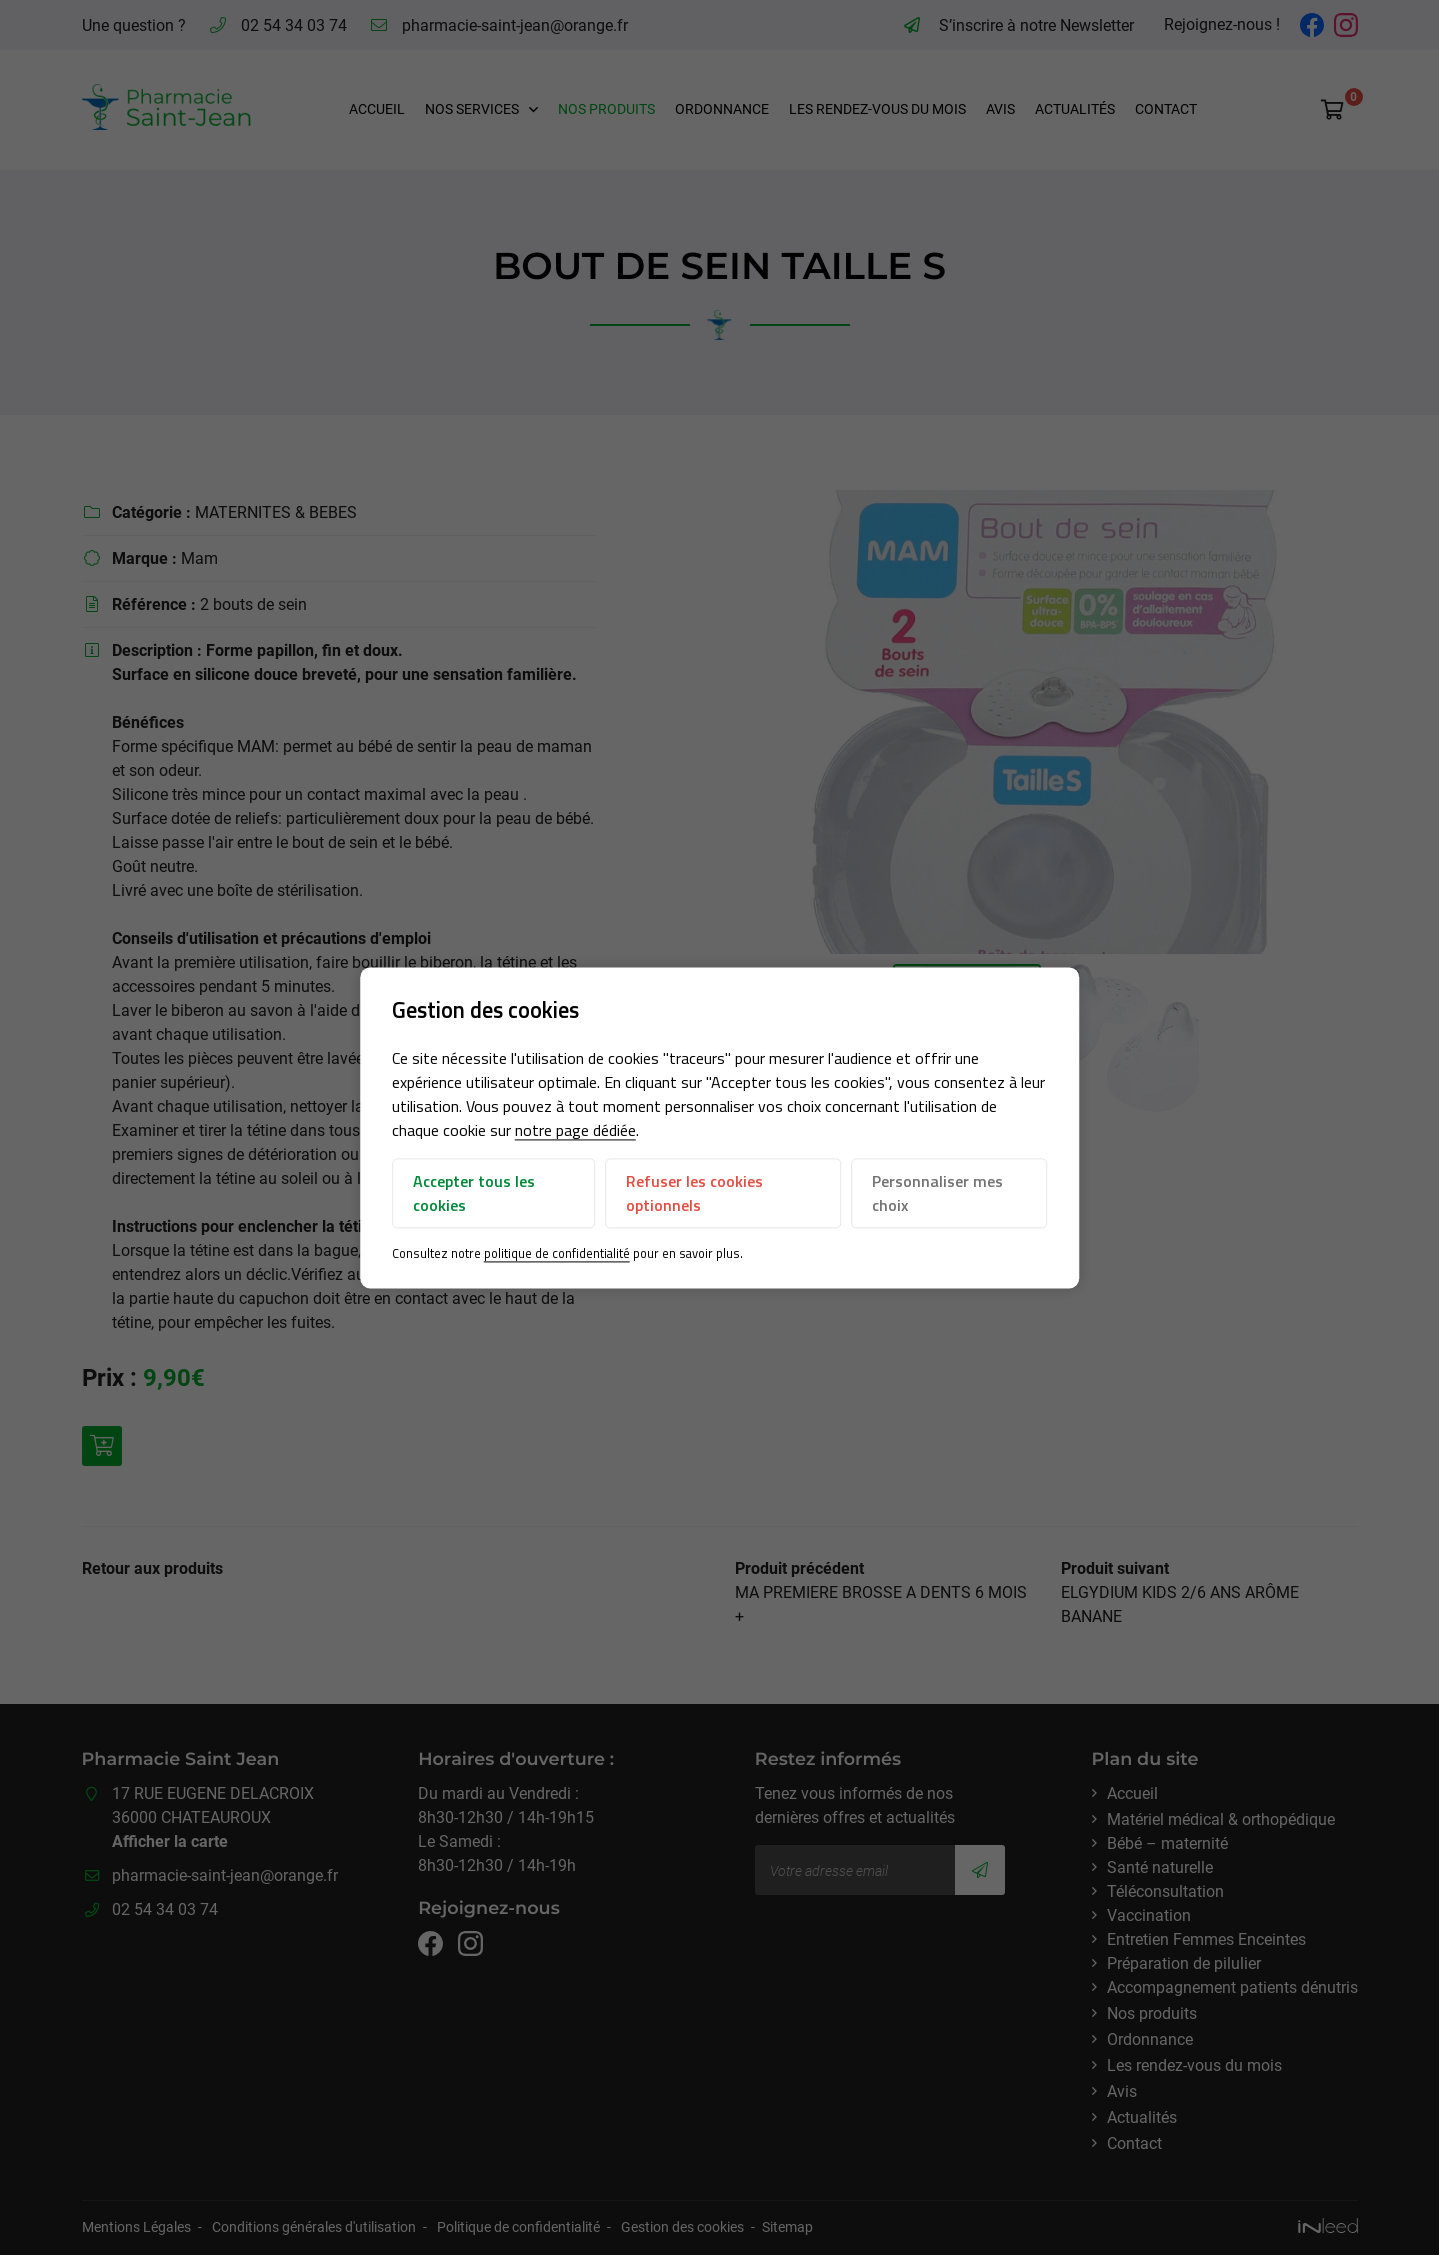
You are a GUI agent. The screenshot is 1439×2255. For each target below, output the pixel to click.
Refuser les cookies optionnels (694, 1194)
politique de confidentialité (557, 1254)
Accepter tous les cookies (474, 1194)
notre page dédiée (575, 1131)
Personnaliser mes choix (937, 1194)
